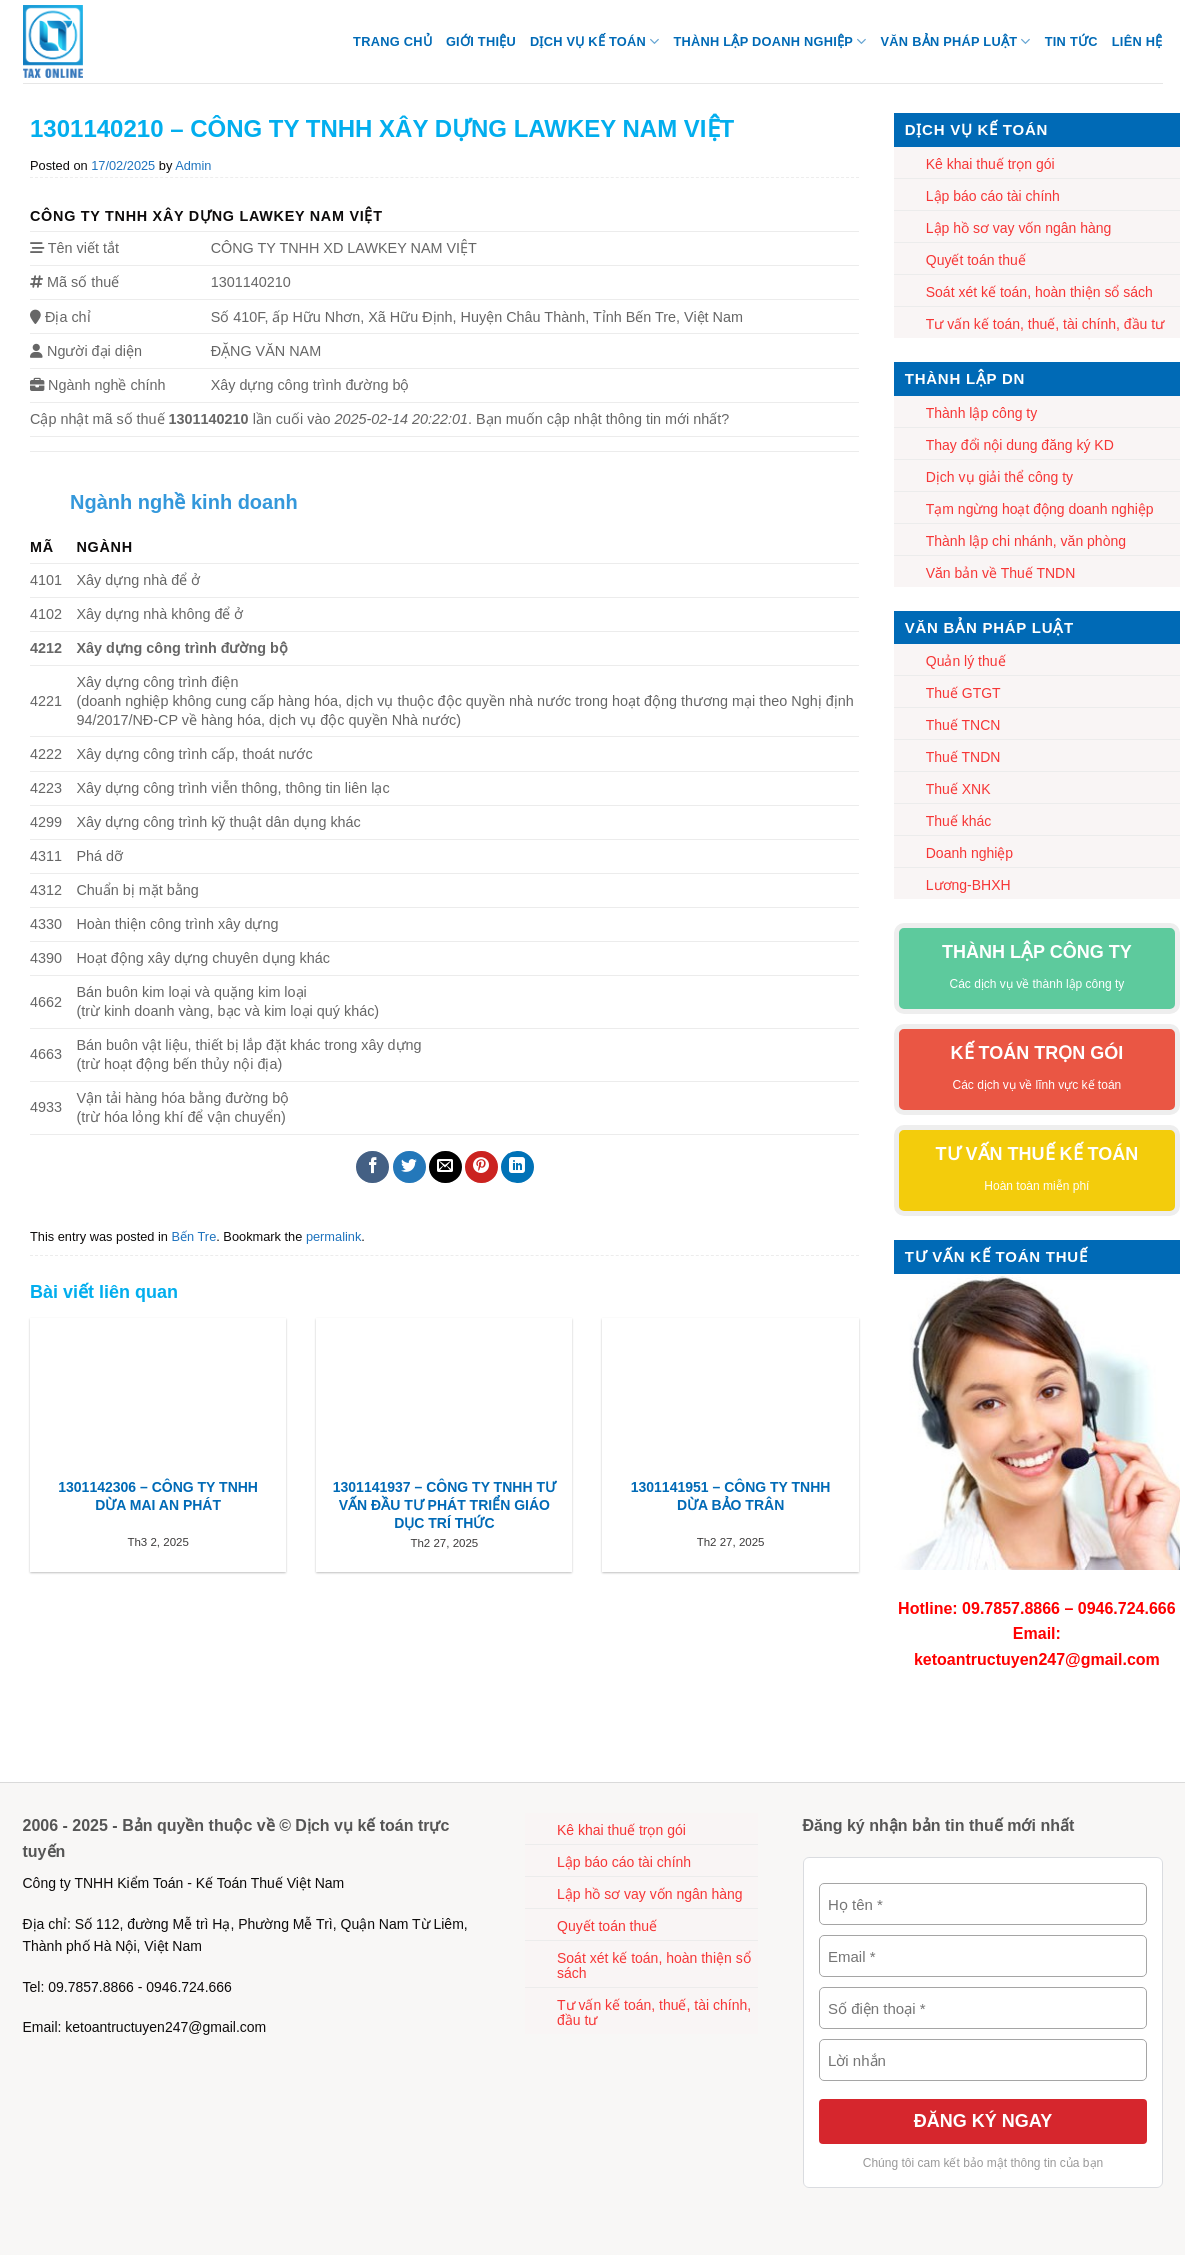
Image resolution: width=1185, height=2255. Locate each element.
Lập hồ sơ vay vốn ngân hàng (1019, 228)
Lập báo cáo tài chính (993, 196)
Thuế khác (959, 821)
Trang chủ (392, 41)
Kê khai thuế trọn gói (990, 164)
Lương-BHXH (968, 885)
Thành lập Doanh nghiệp (769, 41)
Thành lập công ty (982, 413)
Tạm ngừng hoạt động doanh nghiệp (1040, 509)
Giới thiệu (481, 41)
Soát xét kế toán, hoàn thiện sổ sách (1039, 292)
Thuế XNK (958, 789)
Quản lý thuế (966, 661)
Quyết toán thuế (976, 260)
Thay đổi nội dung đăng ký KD (1020, 445)
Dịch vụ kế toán (594, 41)
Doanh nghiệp (969, 853)
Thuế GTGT (963, 693)
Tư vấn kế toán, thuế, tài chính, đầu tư (1045, 324)
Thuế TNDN (963, 757)
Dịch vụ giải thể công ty (999, 477)
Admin (193, 165)
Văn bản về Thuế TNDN (1001, 573)
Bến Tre (194, 1236)
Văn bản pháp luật (956, 41)
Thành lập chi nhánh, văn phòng (1026, 541)
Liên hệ (1137, 41)
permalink (333, 1236)
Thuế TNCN (963, 725)
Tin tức (1071, 41)
